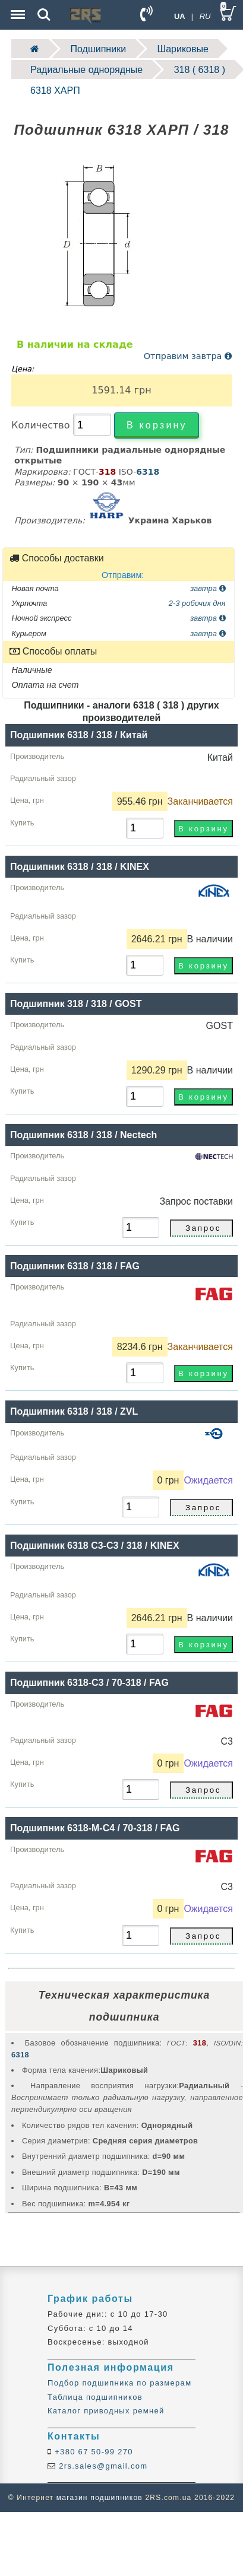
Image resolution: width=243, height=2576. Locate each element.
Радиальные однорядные (86, 70)
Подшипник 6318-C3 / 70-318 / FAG (89, 1683)
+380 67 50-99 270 (92, 2451)
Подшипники (99, 49)
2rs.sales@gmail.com (101, 2465)
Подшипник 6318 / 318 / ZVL (74, 1411)
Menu (17, 8)
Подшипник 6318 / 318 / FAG (75, 1266)
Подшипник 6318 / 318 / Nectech (83, 1135)
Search (44, 15)
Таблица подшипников (95, 2397)
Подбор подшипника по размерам (119, 2382)
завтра (207, 588)
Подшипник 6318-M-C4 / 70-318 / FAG (94, 1828)
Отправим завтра (188, 356)
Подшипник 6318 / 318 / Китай (78, 735)
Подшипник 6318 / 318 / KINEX (79, 867)
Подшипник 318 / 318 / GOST (75, 1004)
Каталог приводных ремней (106, 2410)
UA (179, 16)
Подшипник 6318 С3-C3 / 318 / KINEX (94, 1545)
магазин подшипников (99, 2498)
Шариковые (183, 49)
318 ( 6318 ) (199, 70)
